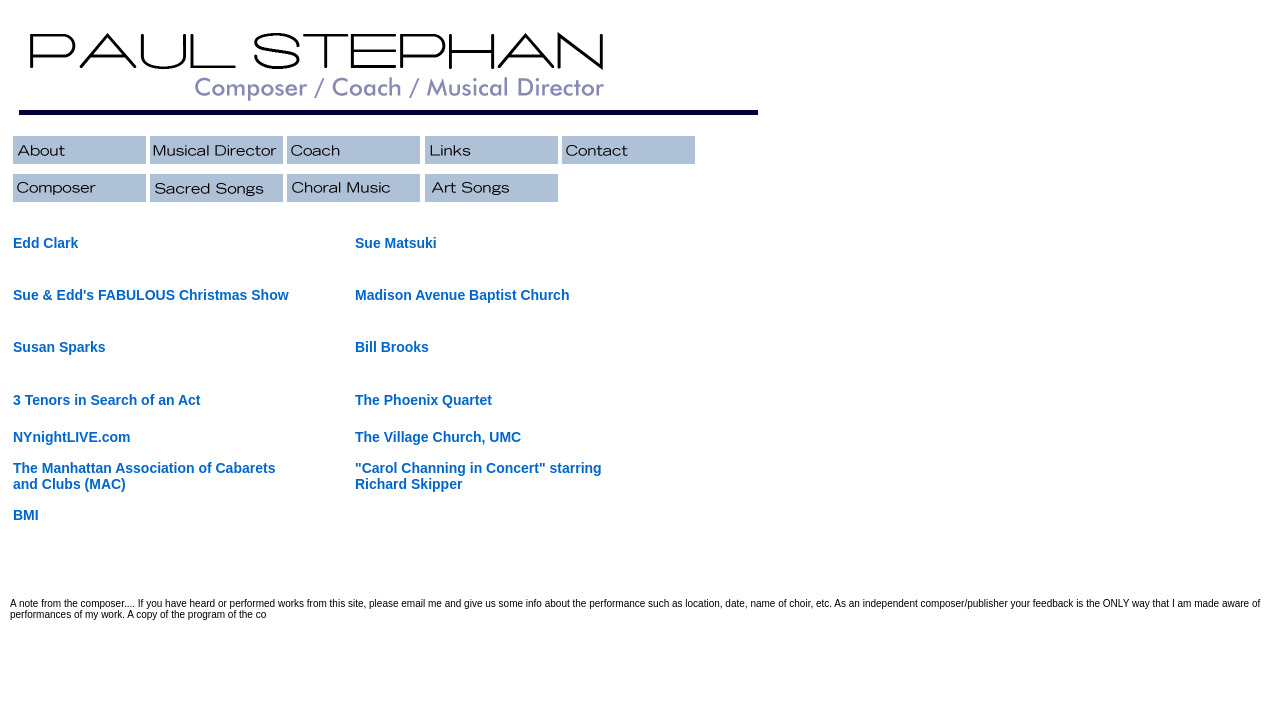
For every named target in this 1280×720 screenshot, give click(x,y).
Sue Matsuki (396, 243)
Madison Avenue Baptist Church (462, 295)
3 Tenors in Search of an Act (107, 400)
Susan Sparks (59, 347)
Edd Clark (45, 243)
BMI (26, 515)
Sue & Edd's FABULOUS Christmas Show (151, 295)
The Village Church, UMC (438, 437)
